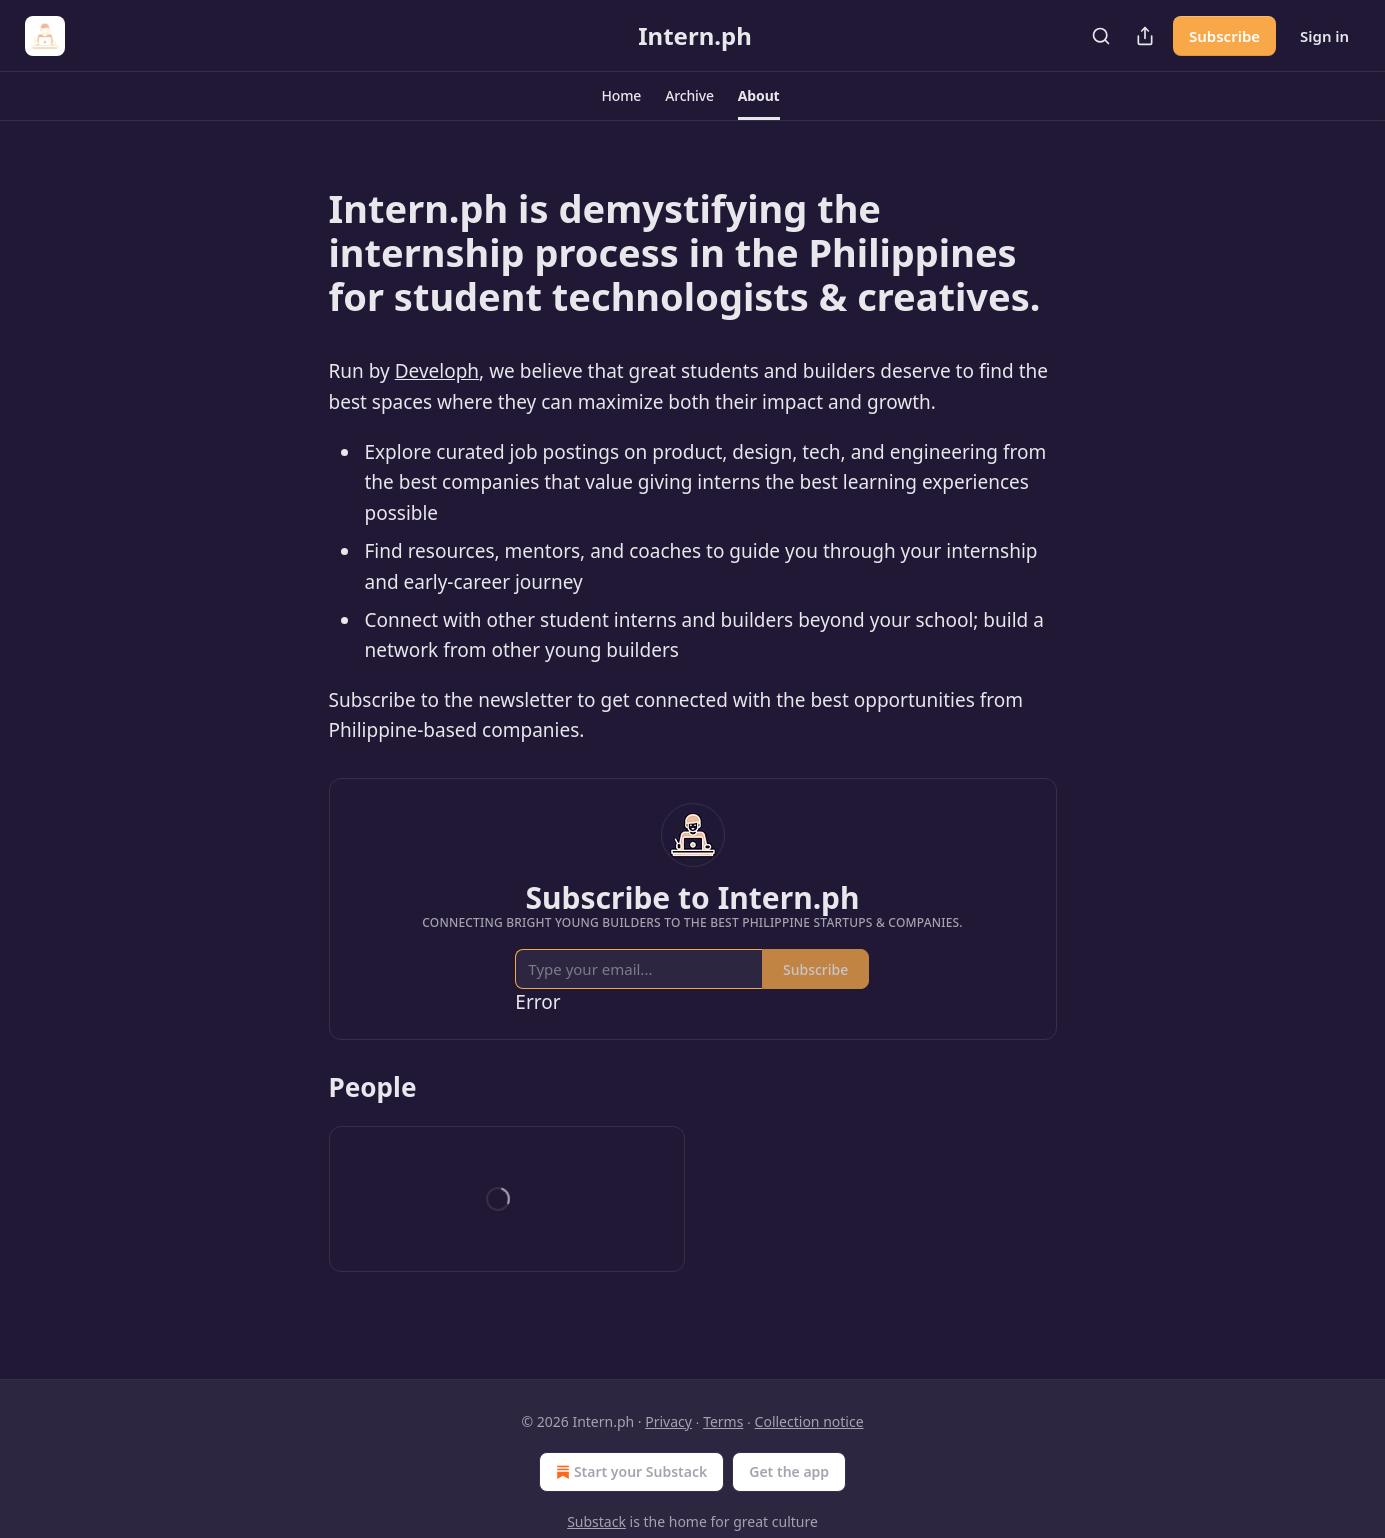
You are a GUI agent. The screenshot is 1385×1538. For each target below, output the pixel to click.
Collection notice (809, 1421)
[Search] (1101, 36)
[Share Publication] (1145, 36)
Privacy (668, 1421)
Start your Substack (629, 1472)
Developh (437, 371)
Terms (723, 1421)
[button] (621, 96)
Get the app (789, 1471)
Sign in (1324, 36)
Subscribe (1224, 36)
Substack (596, 1521)
